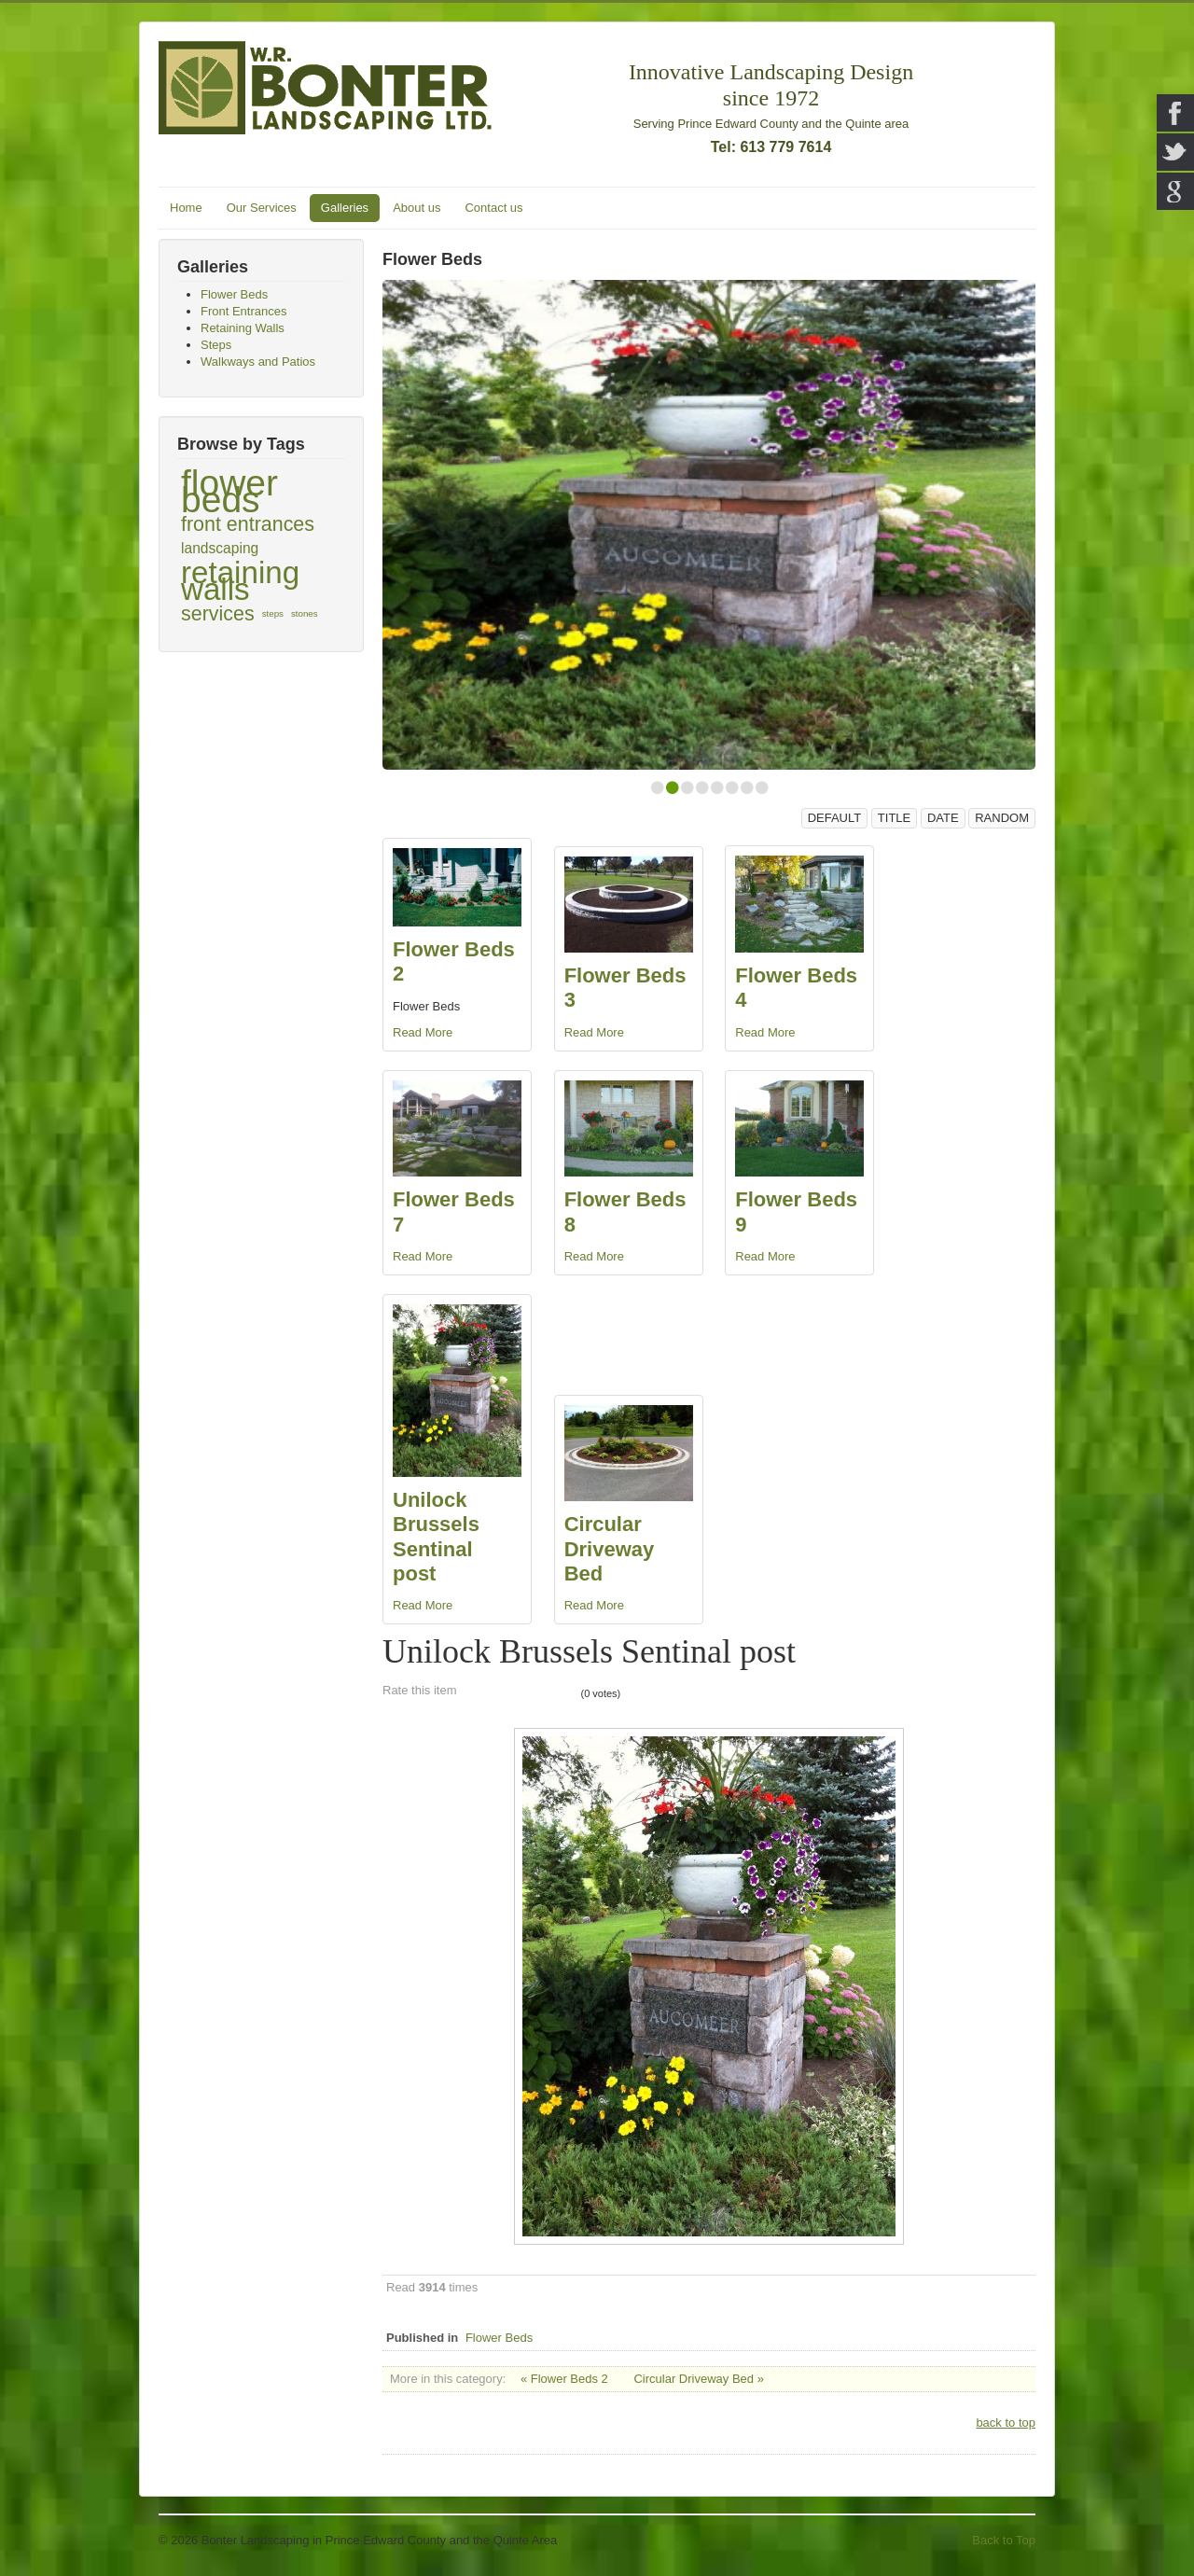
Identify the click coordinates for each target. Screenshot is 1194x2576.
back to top (1005, 2423)
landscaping (219, 548)
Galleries (344, 208)
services (218, 614)
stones (304, 613)
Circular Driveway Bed (609, 1548)
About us (416, 208)
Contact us (493, 208)
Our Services (262, 208)
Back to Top (1003, 2540)
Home (186, 208)
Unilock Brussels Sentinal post (436, 1536)
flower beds (229, 491)
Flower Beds (499, 2338)
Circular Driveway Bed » (698, 2379)
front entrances (247, 524)
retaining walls (240, 581)
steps (273, 613)
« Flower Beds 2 (564, 2379)
